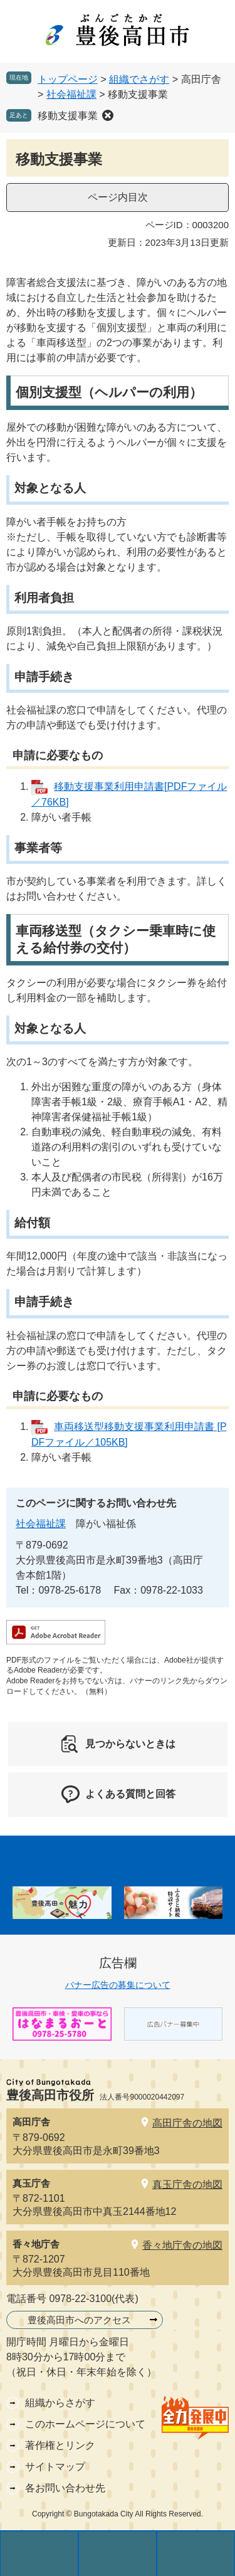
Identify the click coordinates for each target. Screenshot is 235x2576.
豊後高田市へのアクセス (79, 2320)
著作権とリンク (60, 2445)
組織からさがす (60, 2402)
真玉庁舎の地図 (187, 2184)
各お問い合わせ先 (65, 2488)
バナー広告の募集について (117, 1985)
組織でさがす (139, 79)
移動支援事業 (68, 115)
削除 (107, 115)
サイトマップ (55, 2466)
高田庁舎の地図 (187, 2123)
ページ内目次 (118, 197)
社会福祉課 (71, 94)
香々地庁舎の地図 (182, 2245)
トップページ (68, 79)
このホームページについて (85, 2424)
